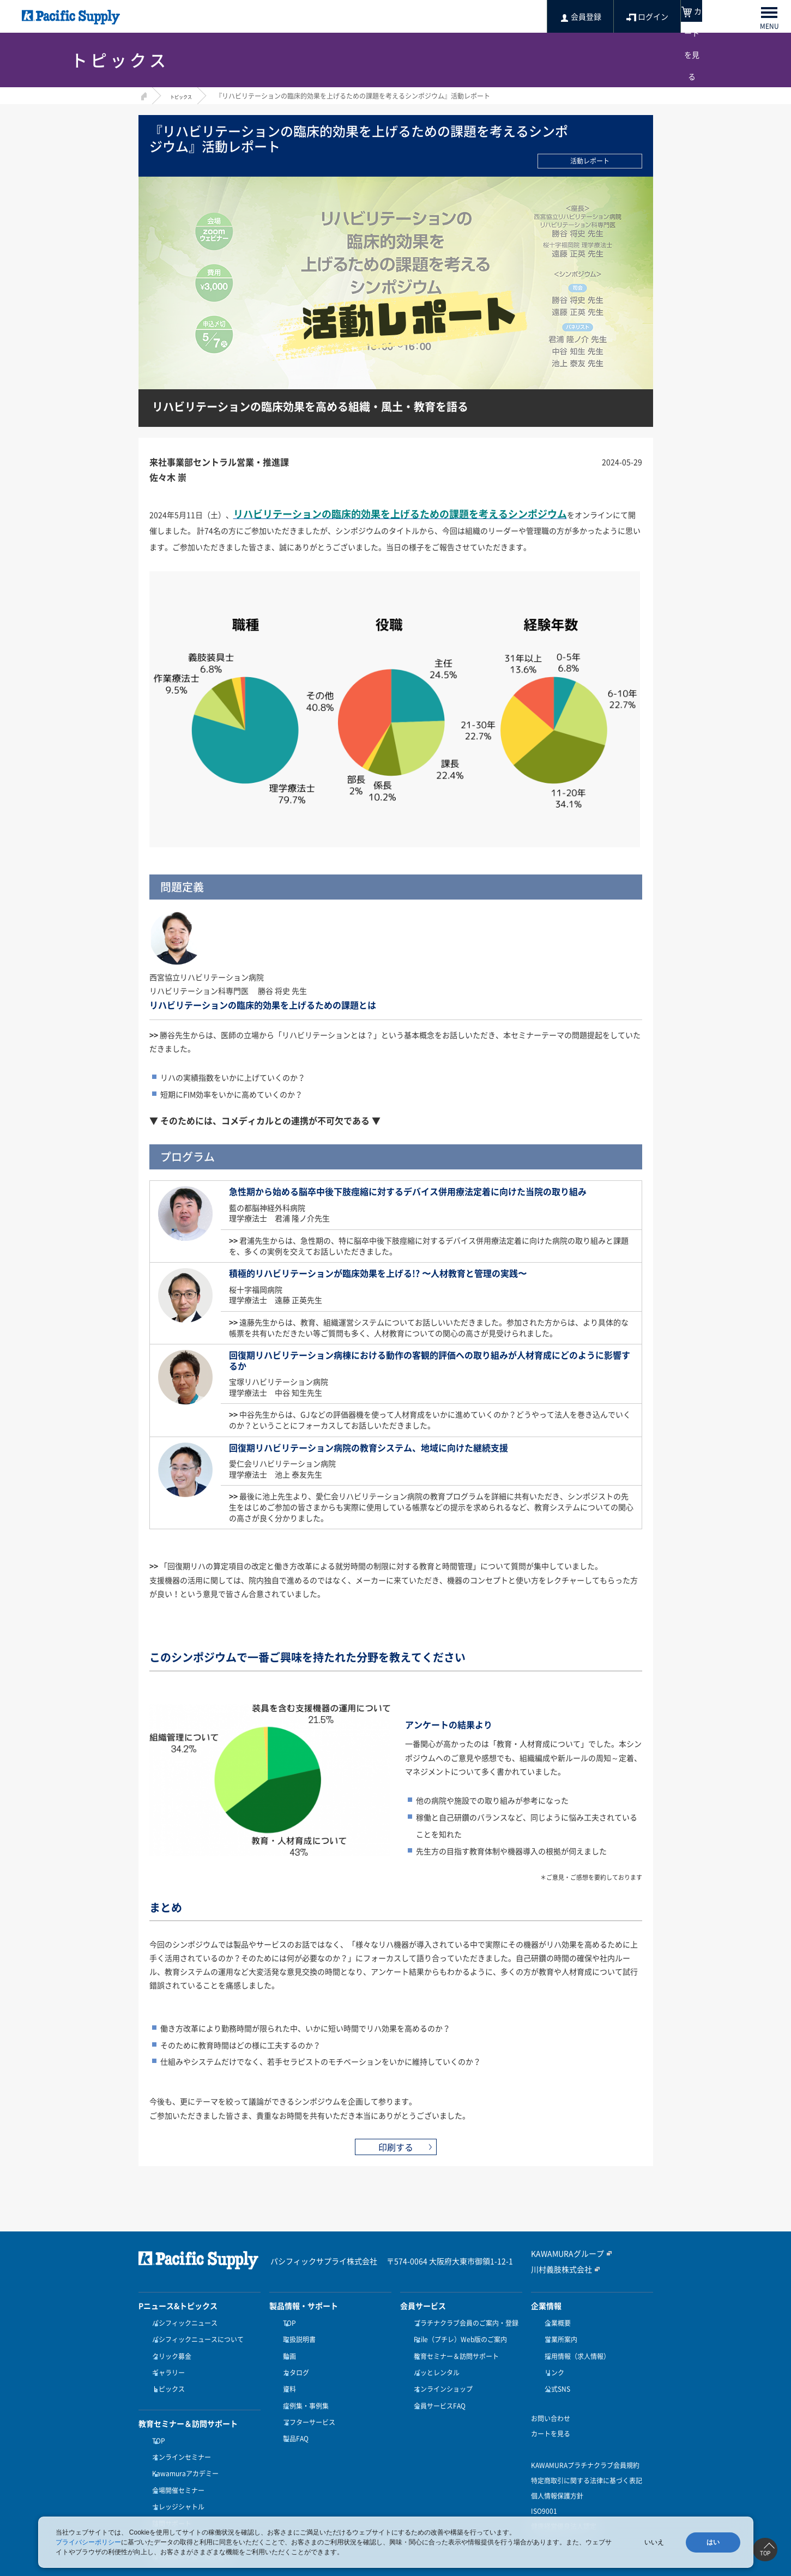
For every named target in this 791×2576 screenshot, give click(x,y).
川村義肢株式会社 (557, 2269)
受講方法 (162, 2504)
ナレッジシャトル (175, 2477)
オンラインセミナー (178, 2437)
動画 (286, 2350)
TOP (155, 2424)
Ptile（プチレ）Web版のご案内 (457, 2336)
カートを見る (550, 2417)
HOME (142, 95)
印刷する (395, 2146)
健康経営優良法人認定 (563, 2510)
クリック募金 (169, 2350)
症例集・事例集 (303, 2389)
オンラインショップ (440, 2376)
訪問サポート (169, 2491)
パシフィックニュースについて (195, 2336)
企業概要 (555, 2323)
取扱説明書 (296, 2336)
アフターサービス (306, 2403)
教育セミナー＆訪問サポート (453, 2350)
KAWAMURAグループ (562, 2254)
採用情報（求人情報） (574, 2350)
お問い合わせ (550, 2402)
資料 (286, 2376)
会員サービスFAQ (437, 2389)
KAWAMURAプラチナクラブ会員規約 (585, 2449)
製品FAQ (293, 2416)
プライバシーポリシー (88, 2542)
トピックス (186, 96)
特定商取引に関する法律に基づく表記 (586, 2464)
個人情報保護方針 (557, 2479)
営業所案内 (558, 2336)
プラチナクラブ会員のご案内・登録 (463, 2323)
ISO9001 (544, 2495)
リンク (551, 2363)
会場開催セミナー (175, 2464)
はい (713, 2542)
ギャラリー (165, 2363)
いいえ (654, 2542)
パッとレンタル (434, 2363)
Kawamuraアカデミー (182, 2451)
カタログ (293, 2363)
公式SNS (554, 2376)
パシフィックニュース (182, 2323)
